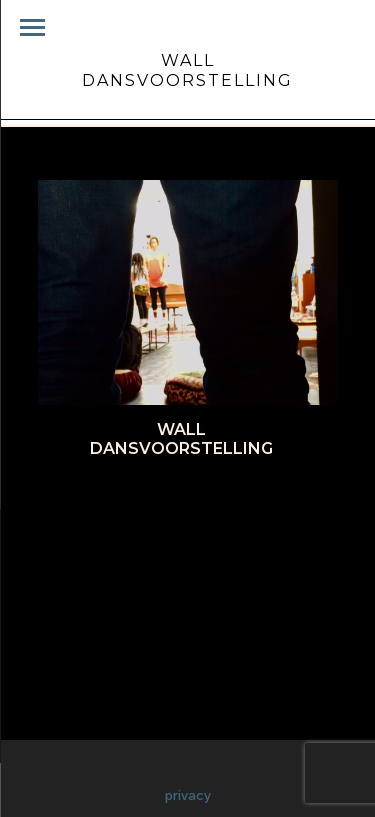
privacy (188, 795)
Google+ (181, 524)
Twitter (180, 501)
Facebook (94, 501)
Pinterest (267, 501)
